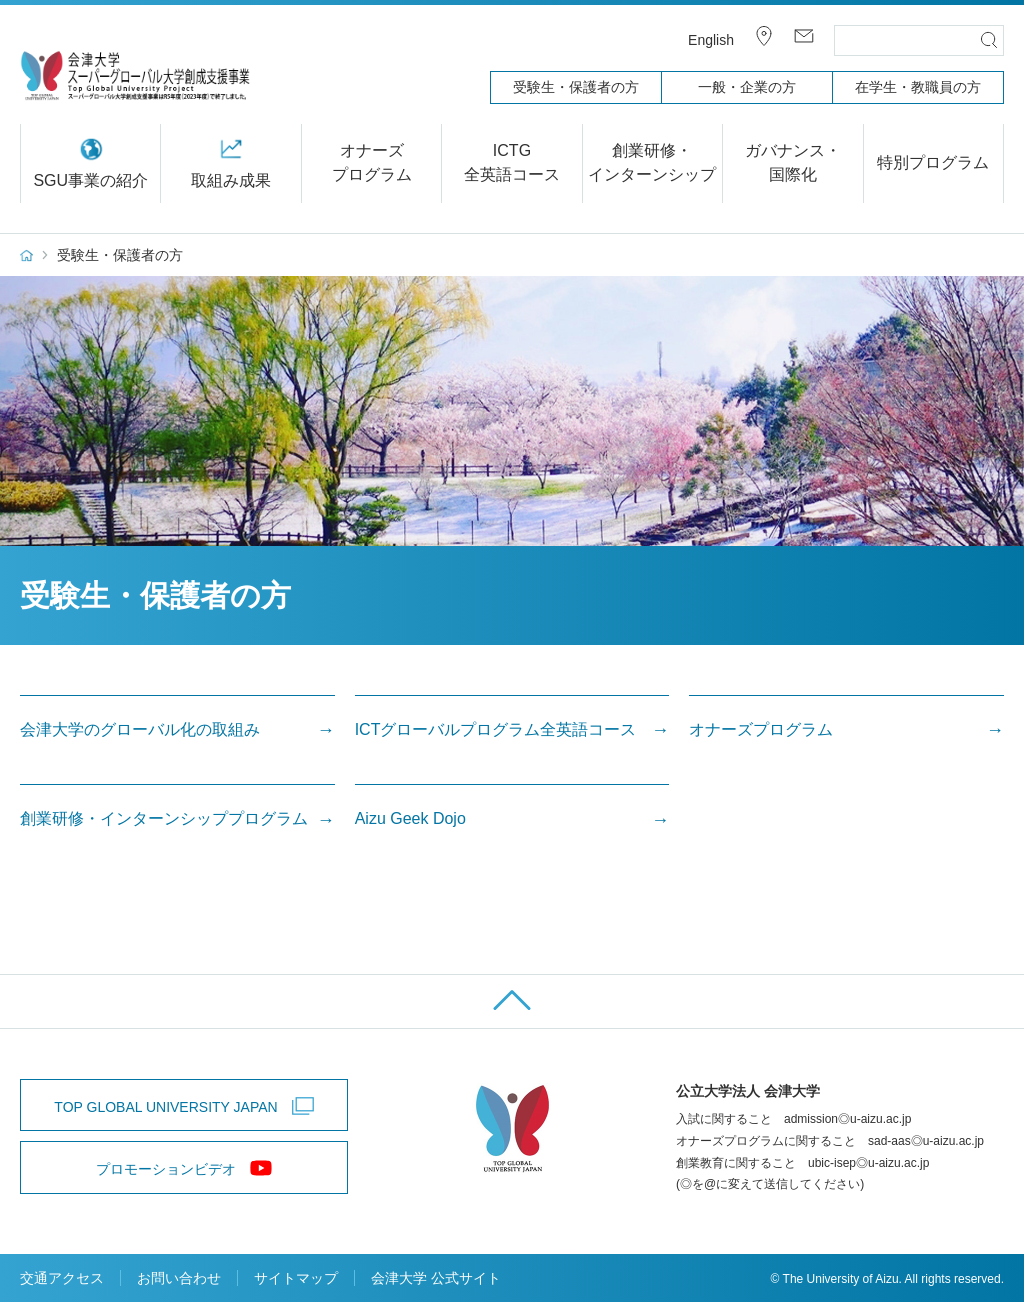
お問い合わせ (179, 1278)
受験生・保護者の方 (576, 87)
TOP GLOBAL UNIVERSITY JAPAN (165, 1107)
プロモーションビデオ (166, 1169)
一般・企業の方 (747, 87)
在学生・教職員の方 (918, 87)
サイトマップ (296, 1278)
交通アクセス (62, 1278)
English (711, 40)
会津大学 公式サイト (436, 1278)
